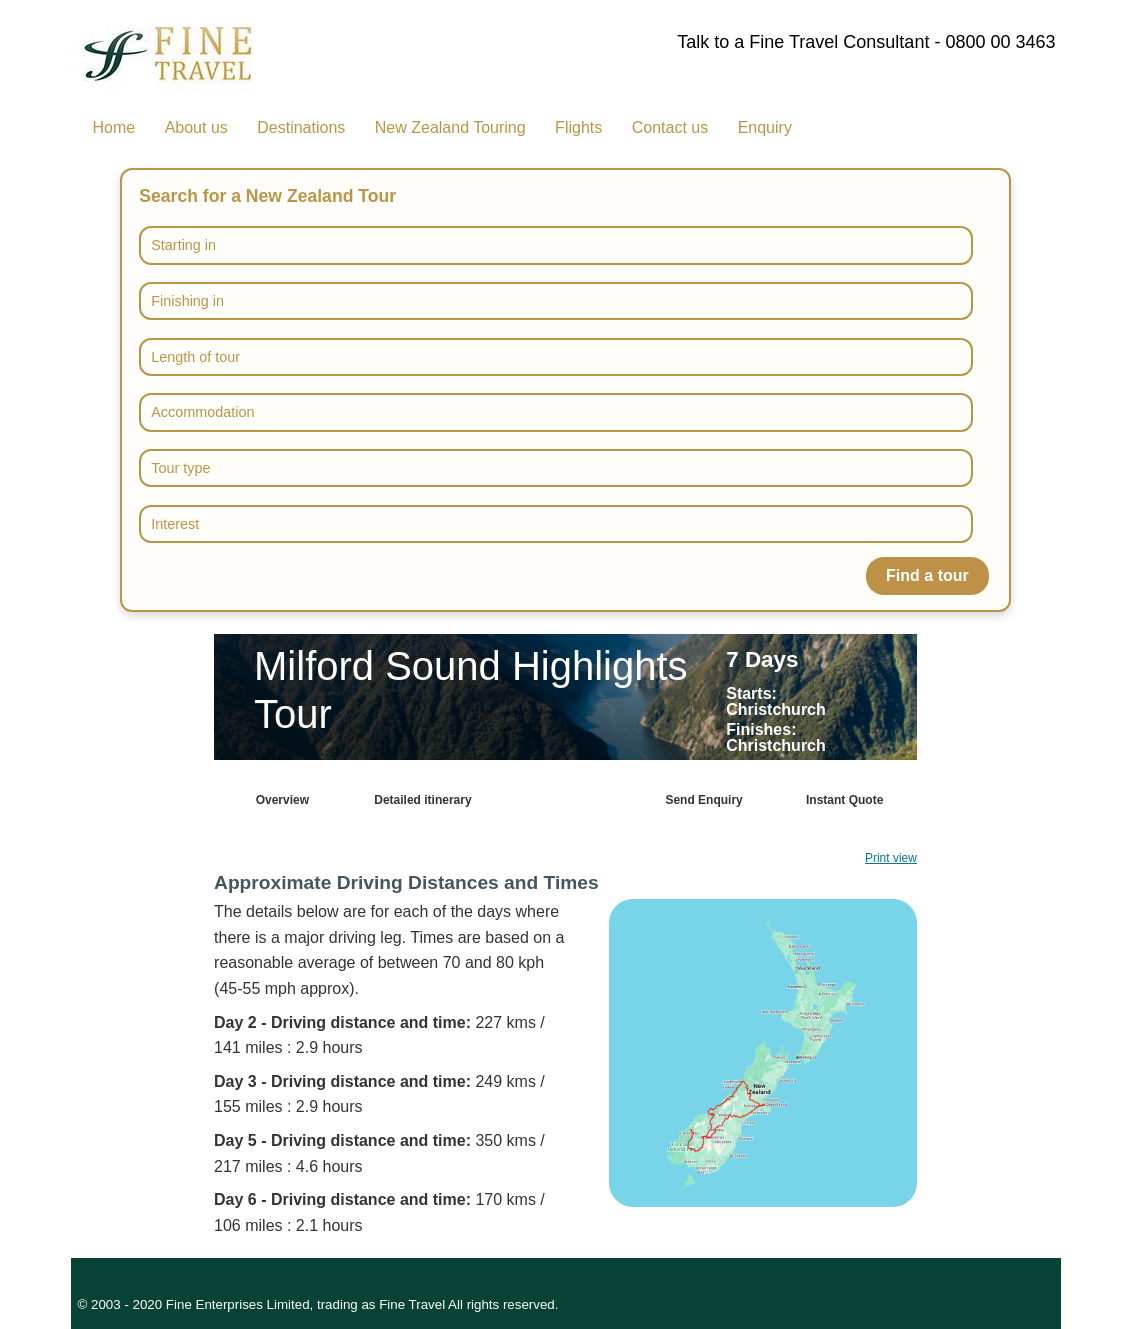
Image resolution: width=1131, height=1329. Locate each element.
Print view (891, 858)
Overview (282, 800)
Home (114, 127)
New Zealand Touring (450, 127)
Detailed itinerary (422, 800)
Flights (578, 127)
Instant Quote (844, 800)
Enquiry (765, 127)
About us (196, 127)
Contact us (670, 127)
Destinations (301, 127)
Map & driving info (563, 800)
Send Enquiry (703, 800)
